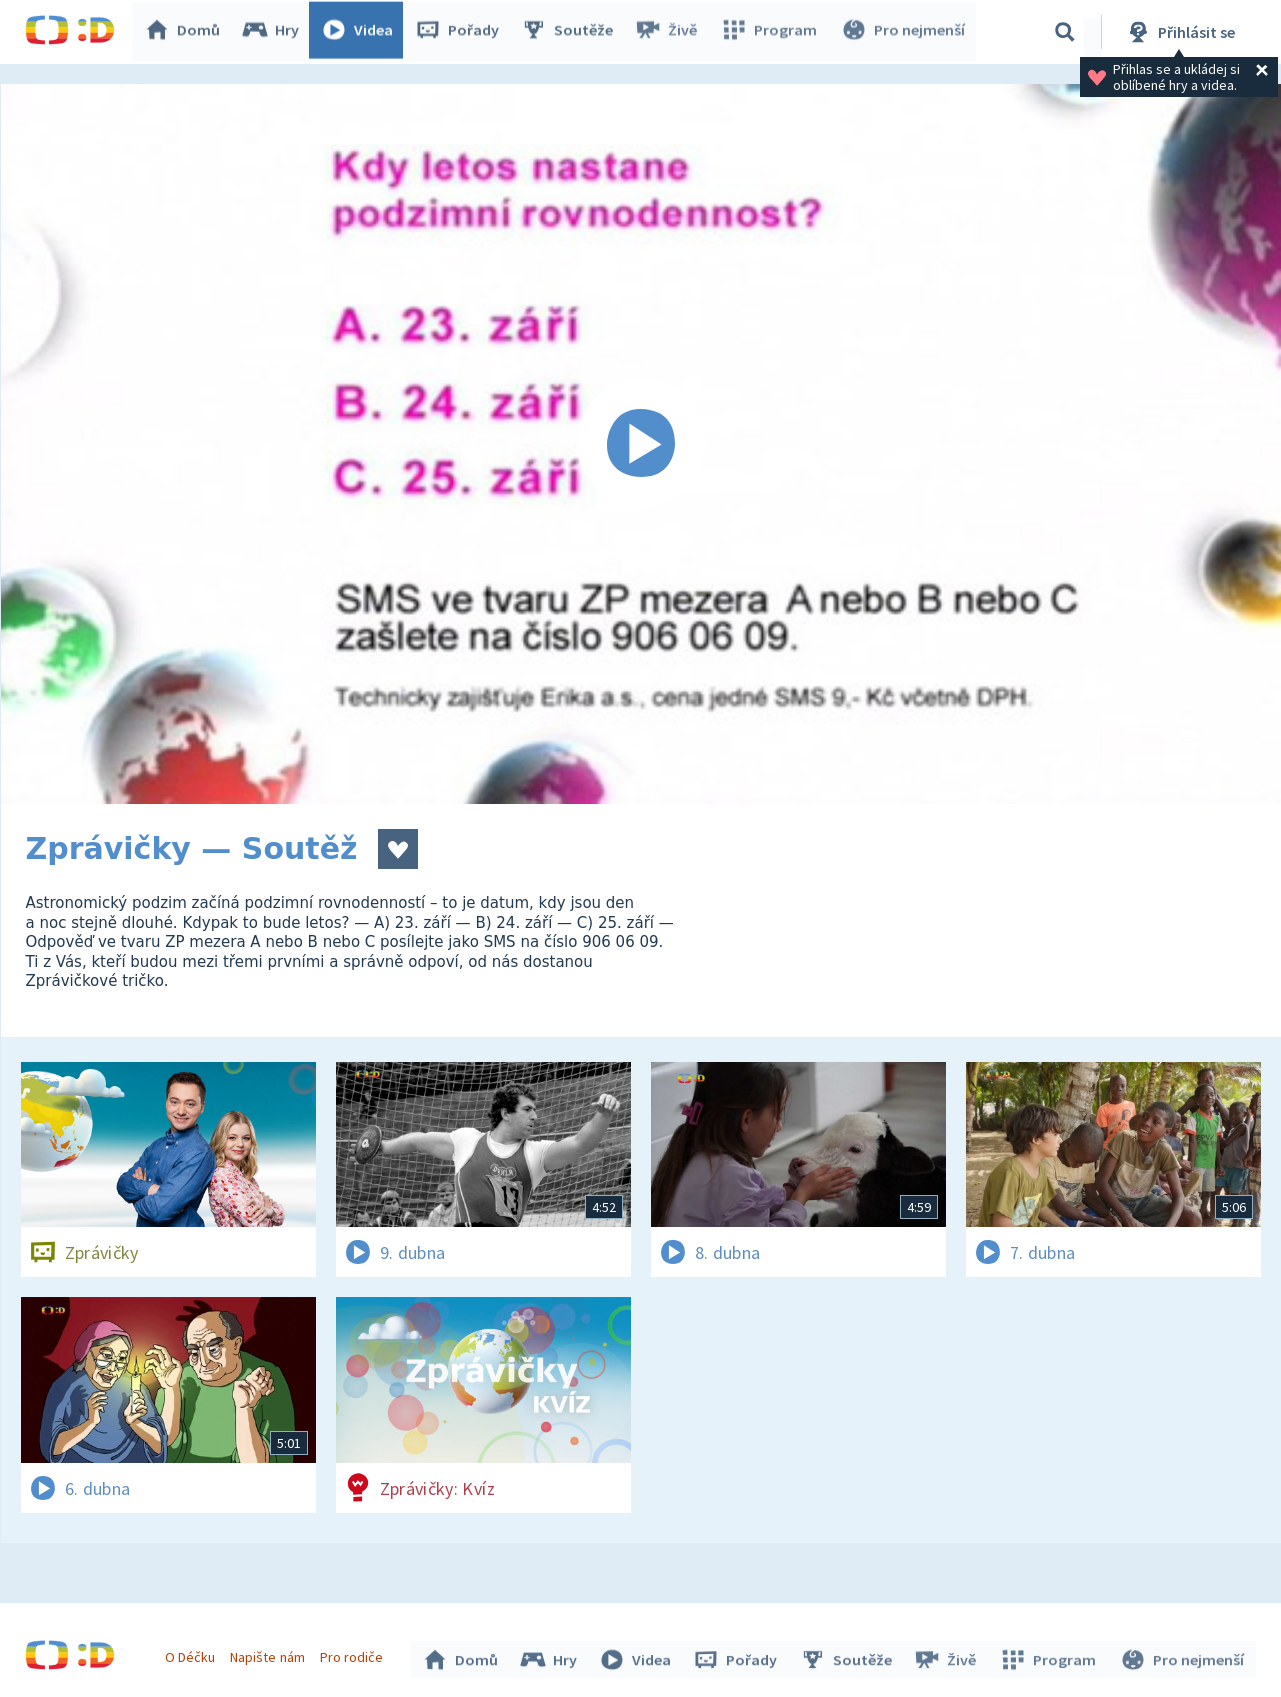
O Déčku (193, 1655)
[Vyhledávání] (1065, 32)
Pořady (461, 32)
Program (771, 32)
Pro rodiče (353, 1655)
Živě (670, 32)
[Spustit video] (641, 444)
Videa (361, 32)
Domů (186, 32)
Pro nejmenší (903, 32)
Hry (274, 32)
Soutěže (571, 32)
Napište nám (270, 1655)
